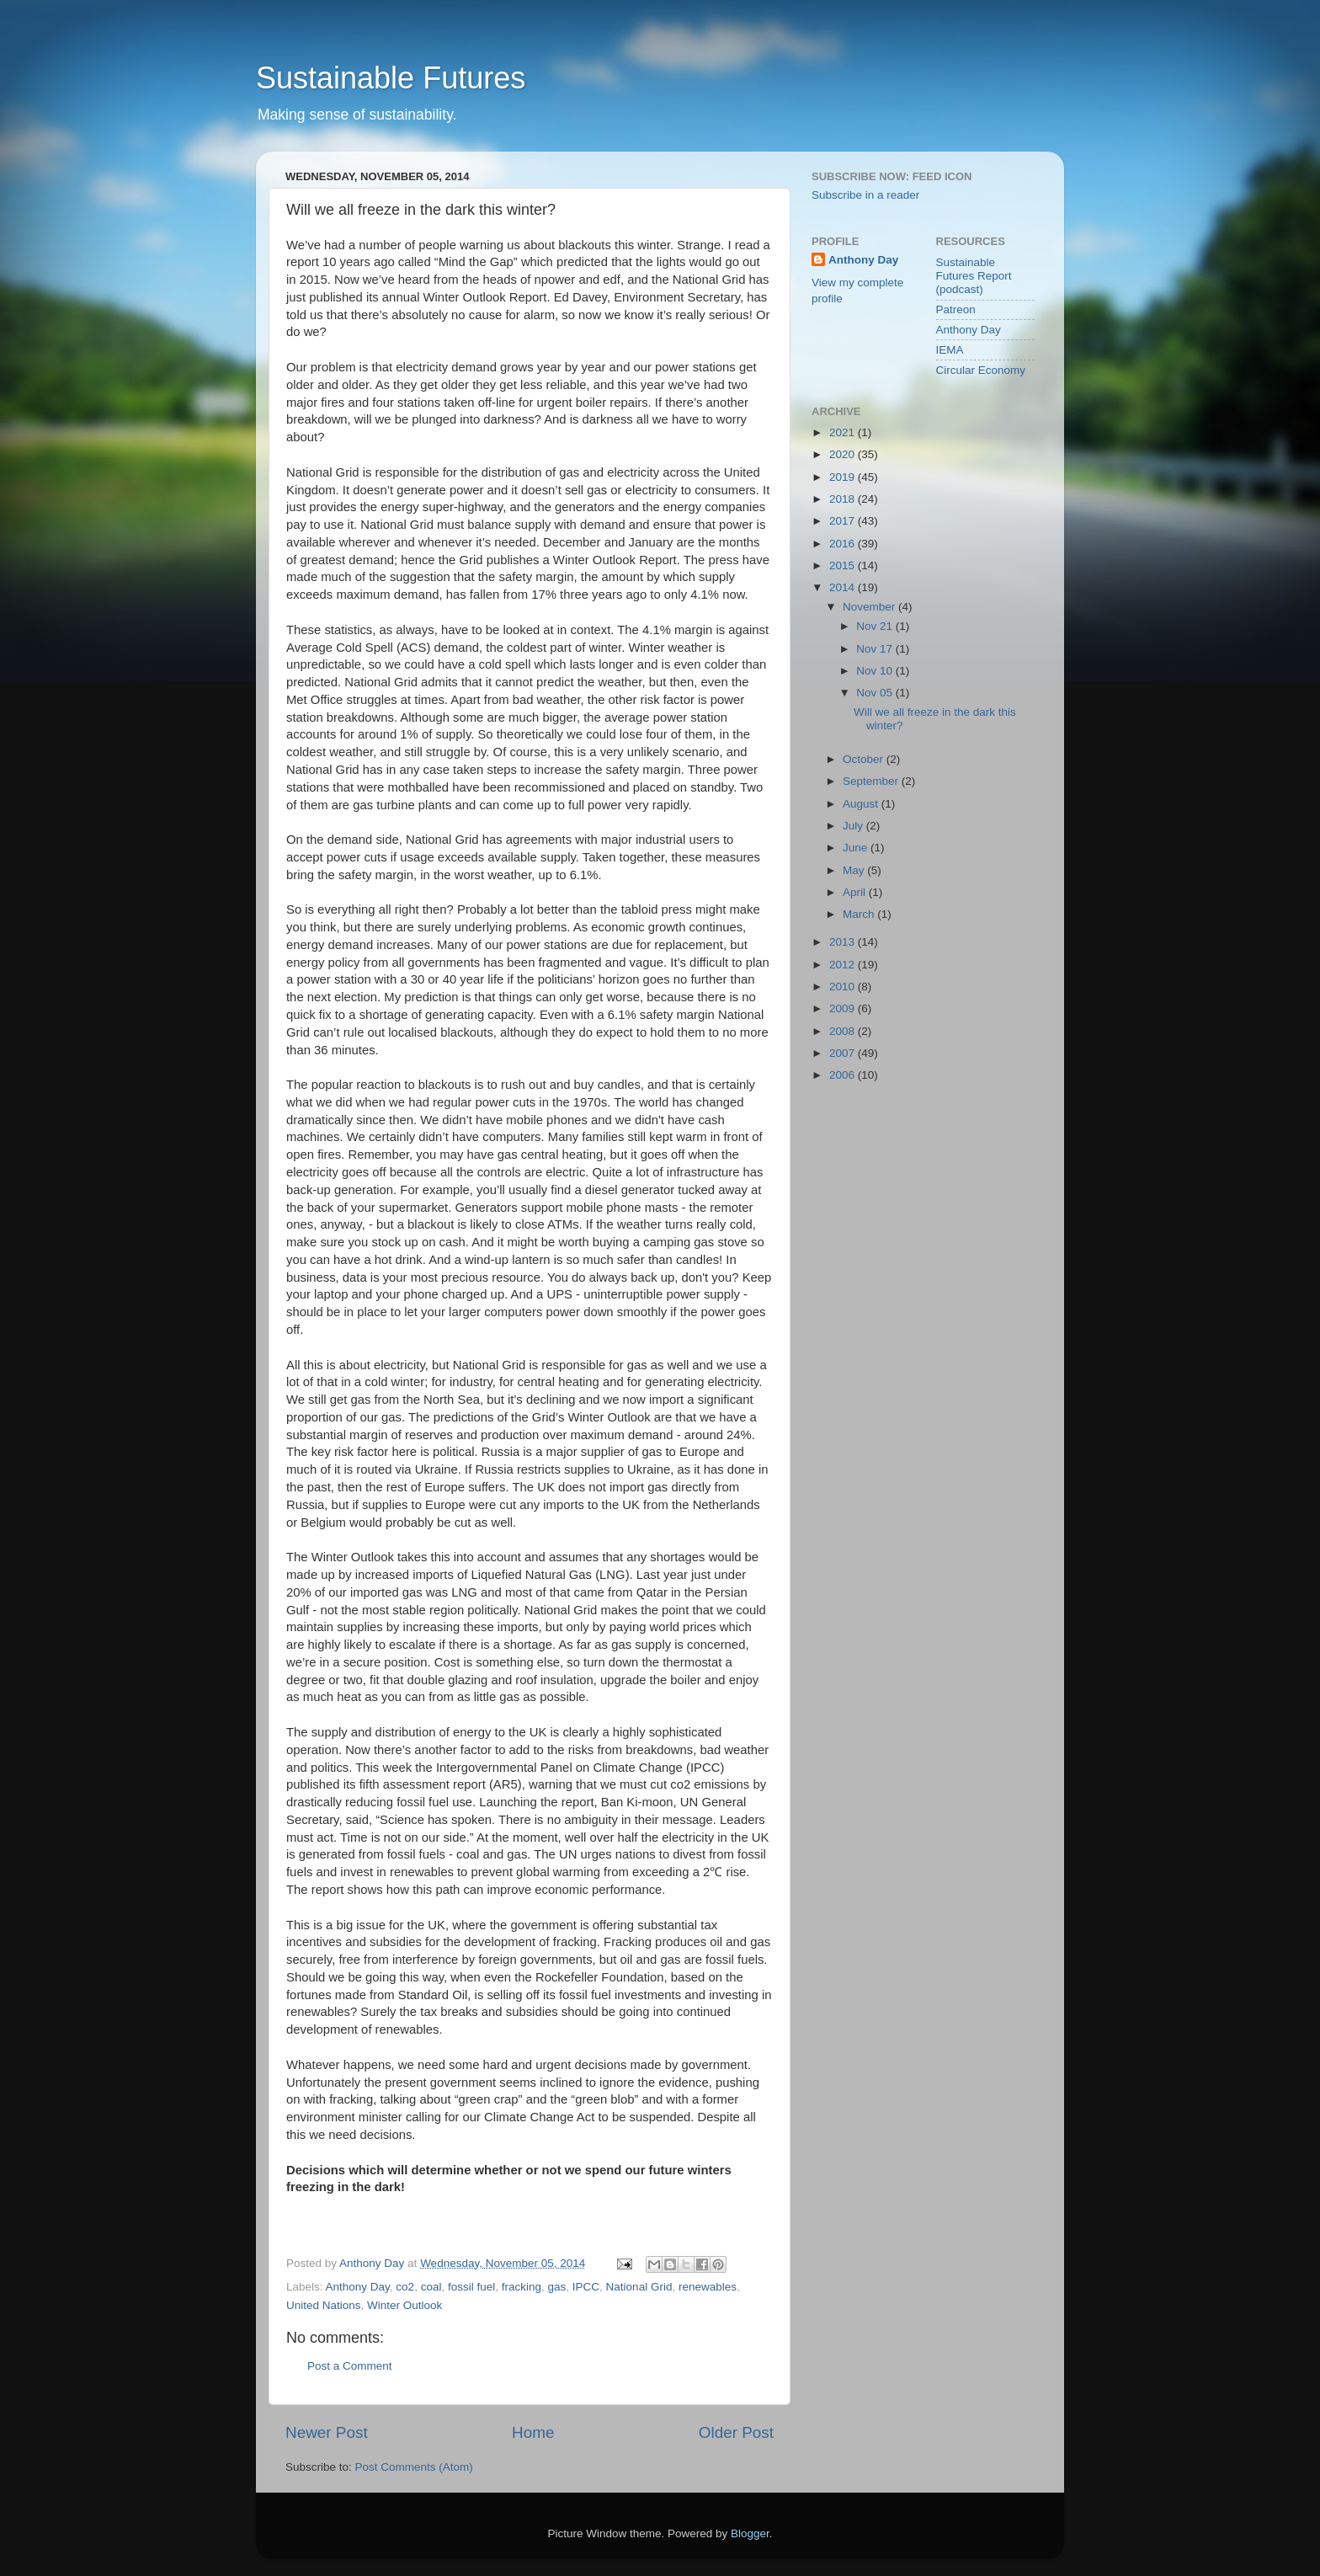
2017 (843, 521)
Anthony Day (358, 2286)
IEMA (950, 350)
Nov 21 (876, 626)
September (872, 781)
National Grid (639, 2286)
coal (431, 2286)
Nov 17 (876, 649)
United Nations (323, 2305)
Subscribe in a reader (865, 195)
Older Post (736, 2432)
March (860, 914)
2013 (843, 942)
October (864, 759)
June (856, 847)
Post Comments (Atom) (414, 2467)
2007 (843, 1053)
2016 (843, 543)
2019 (843, 477)
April (856, 892)
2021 (843, 432)
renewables (708, 2286)
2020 (843, 454)
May (855, 870)
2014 (843, 587)
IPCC (585, 2286)
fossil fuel (471, 2286)
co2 (405, 2286)
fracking (521, 2286)
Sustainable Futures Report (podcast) (974, 276)
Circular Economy (981, 370)
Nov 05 (876, 692)
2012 (843, 964)
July (854, 825)
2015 (843, 565)
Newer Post (326, 2432)
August (862, 803)
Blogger (750, 2533)
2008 (843, 1031)
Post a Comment (349, 2366)
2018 (843, 499)
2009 (843, 1008)
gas (557, 2286)
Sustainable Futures (390, 78)
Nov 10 (876, 670)
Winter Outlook (404, 2305)
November (870, 606)
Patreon (956, 309)
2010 (843, 986)
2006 (843, 1075)
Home (533, 2432)
